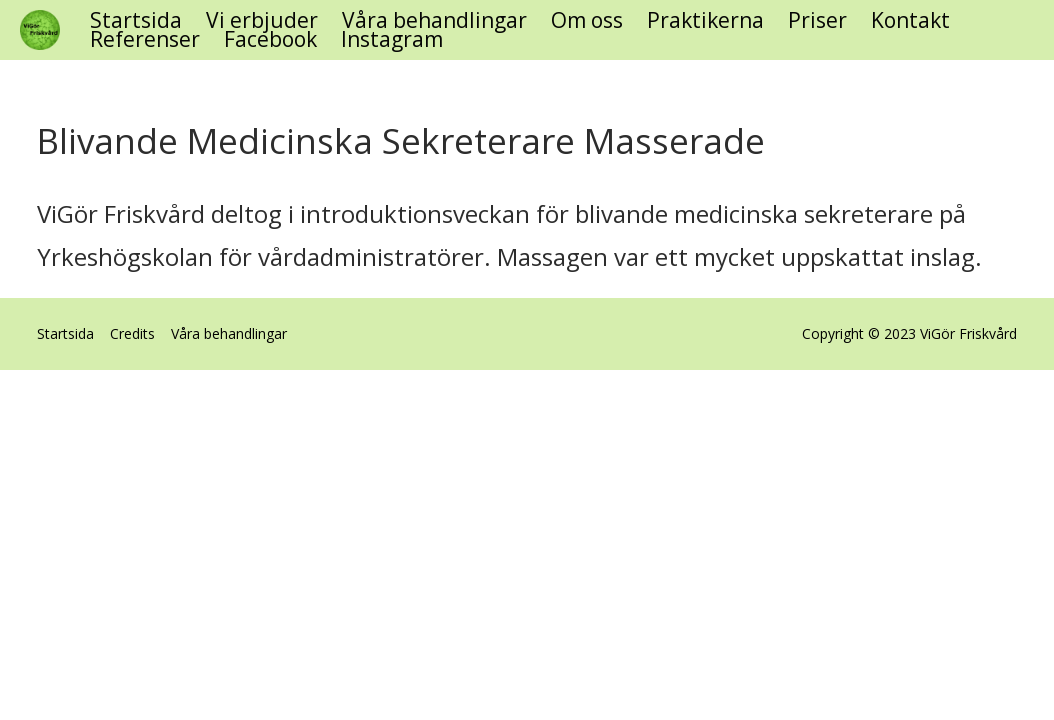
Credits (132, 333)
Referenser (145, 39)
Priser (817, 20)
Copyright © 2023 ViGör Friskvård (909, 334)
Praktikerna (705, 20)
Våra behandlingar (434, 20)
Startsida (136, 20)
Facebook (270, 39)
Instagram (392, 39)
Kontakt (910, 20)
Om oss (587, 20)
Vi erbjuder (262, 20)
